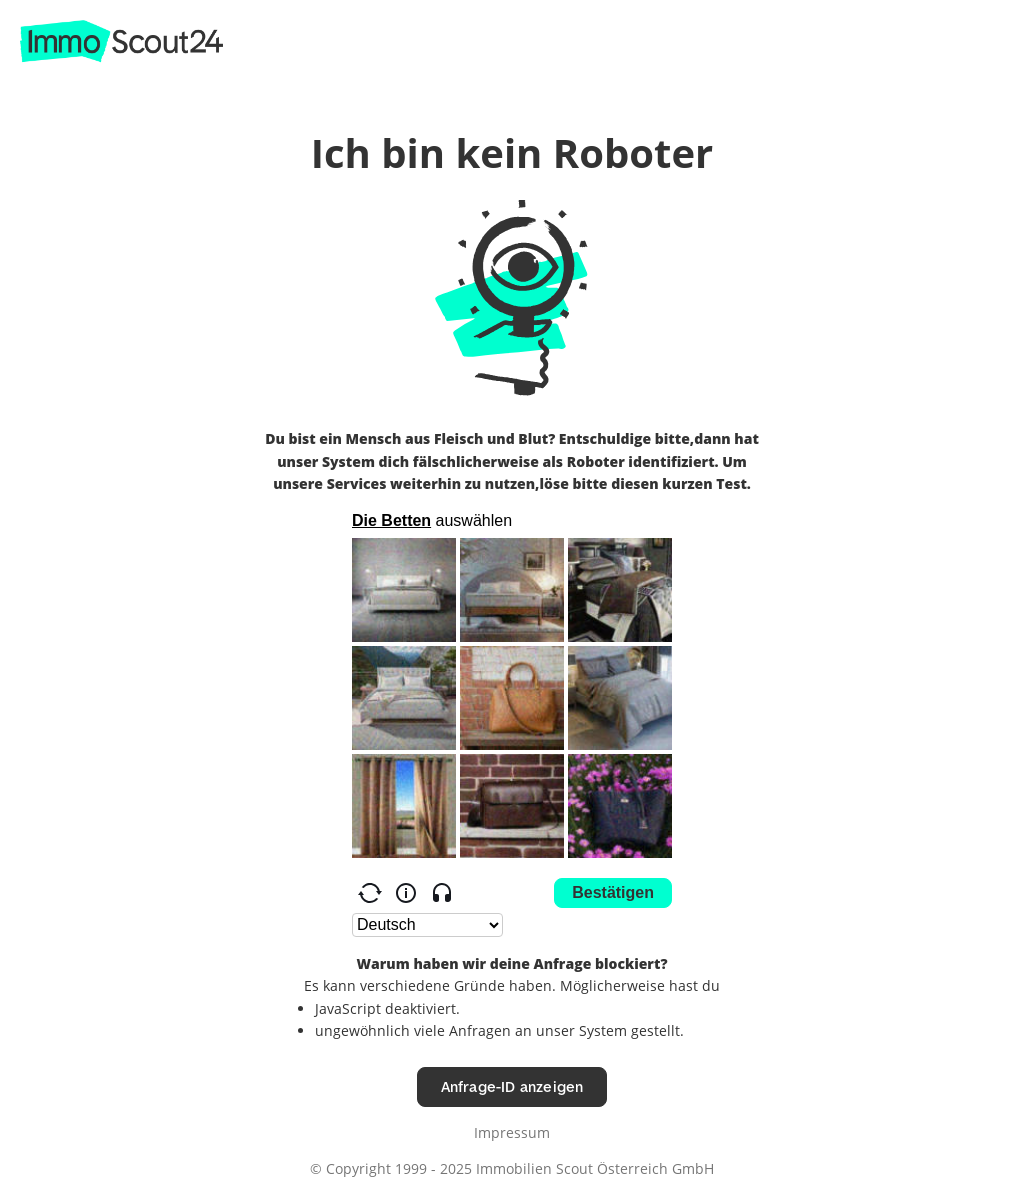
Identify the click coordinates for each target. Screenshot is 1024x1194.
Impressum (512, 1132)
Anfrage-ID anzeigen (512, 1086)
